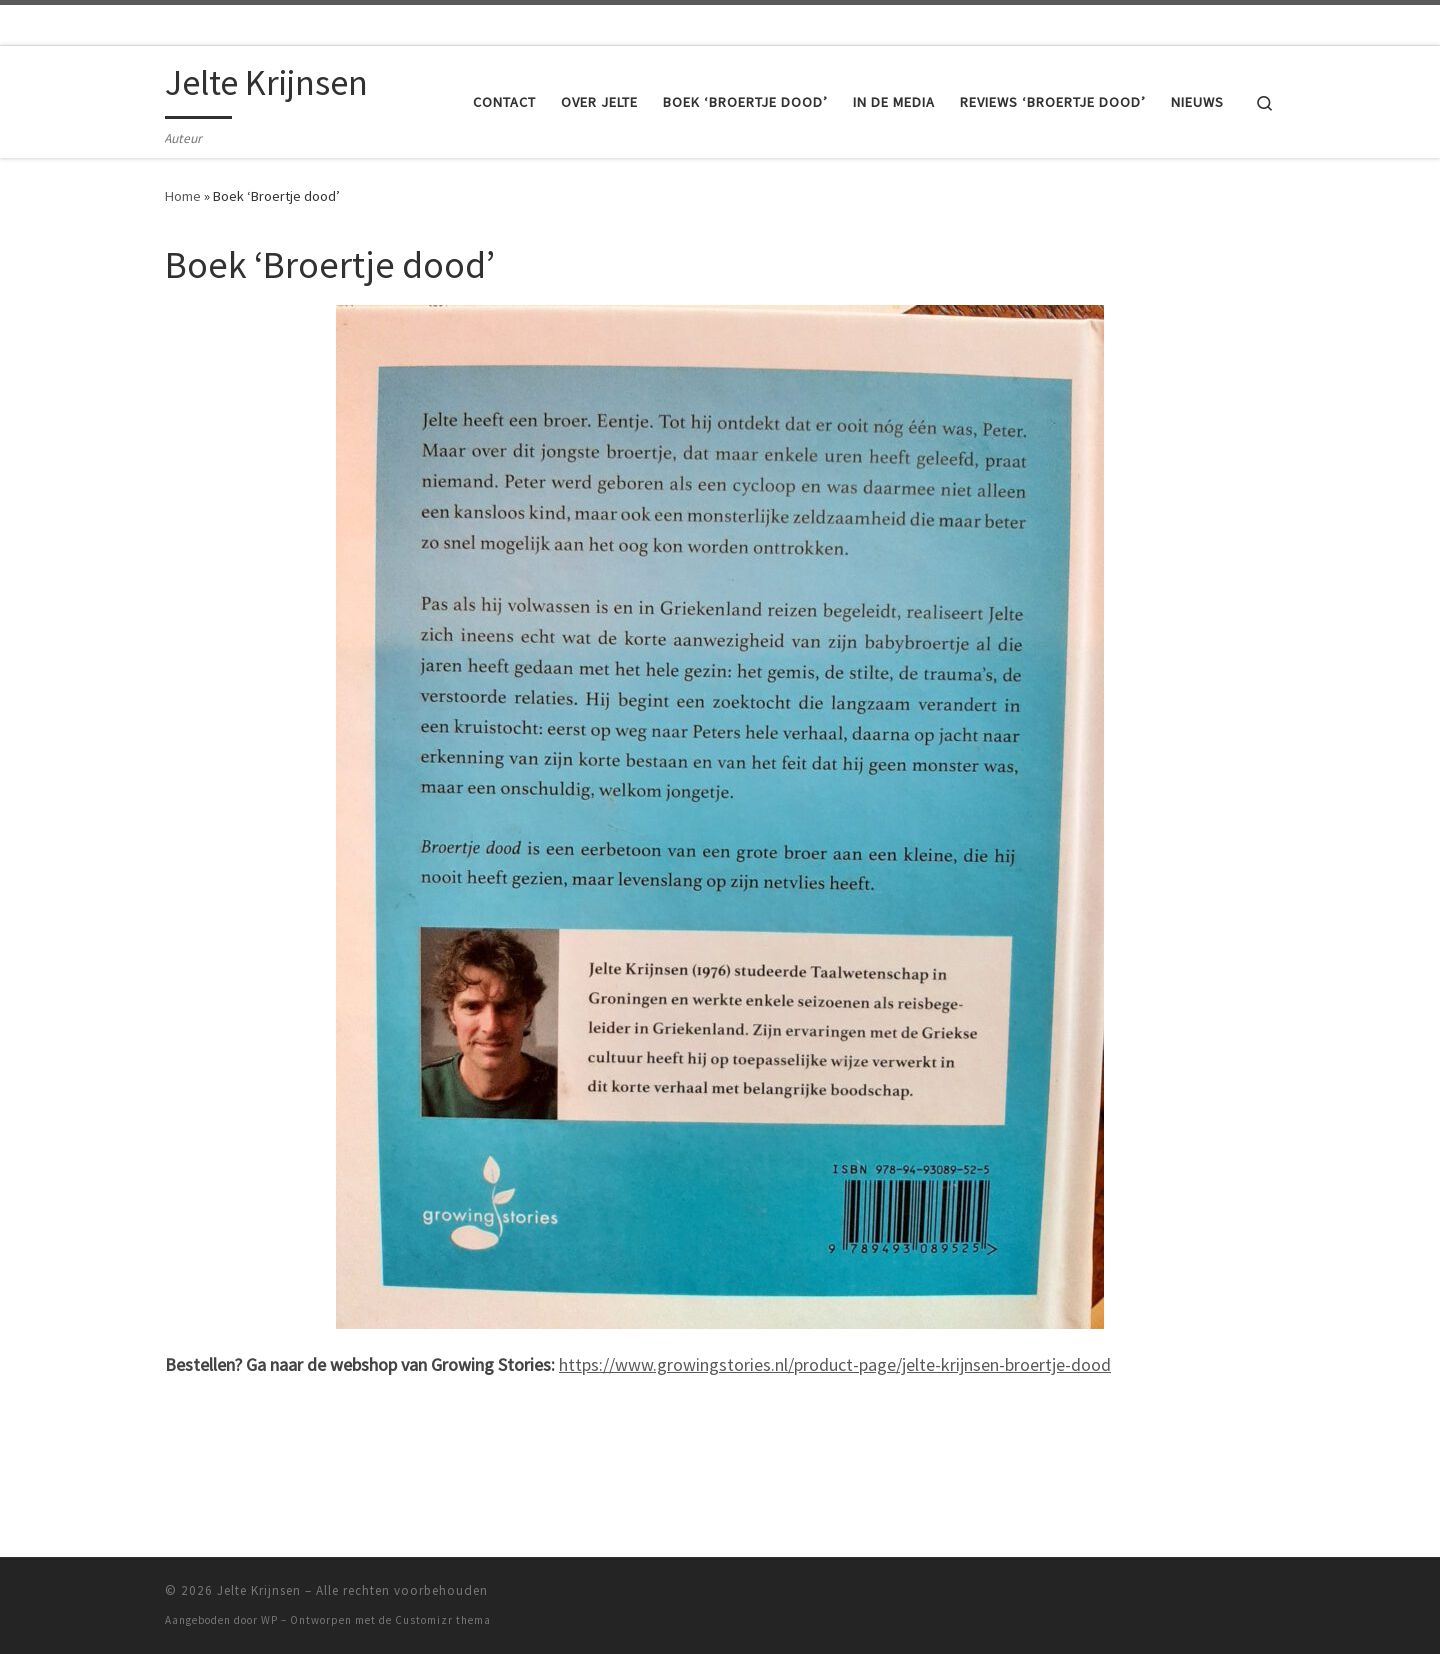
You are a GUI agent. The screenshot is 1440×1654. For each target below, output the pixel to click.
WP (269, 1620)
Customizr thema (443, 1620)
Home (183, 196)
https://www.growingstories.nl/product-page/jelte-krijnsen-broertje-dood (835, 1364)
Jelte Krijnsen (259, 1590)
